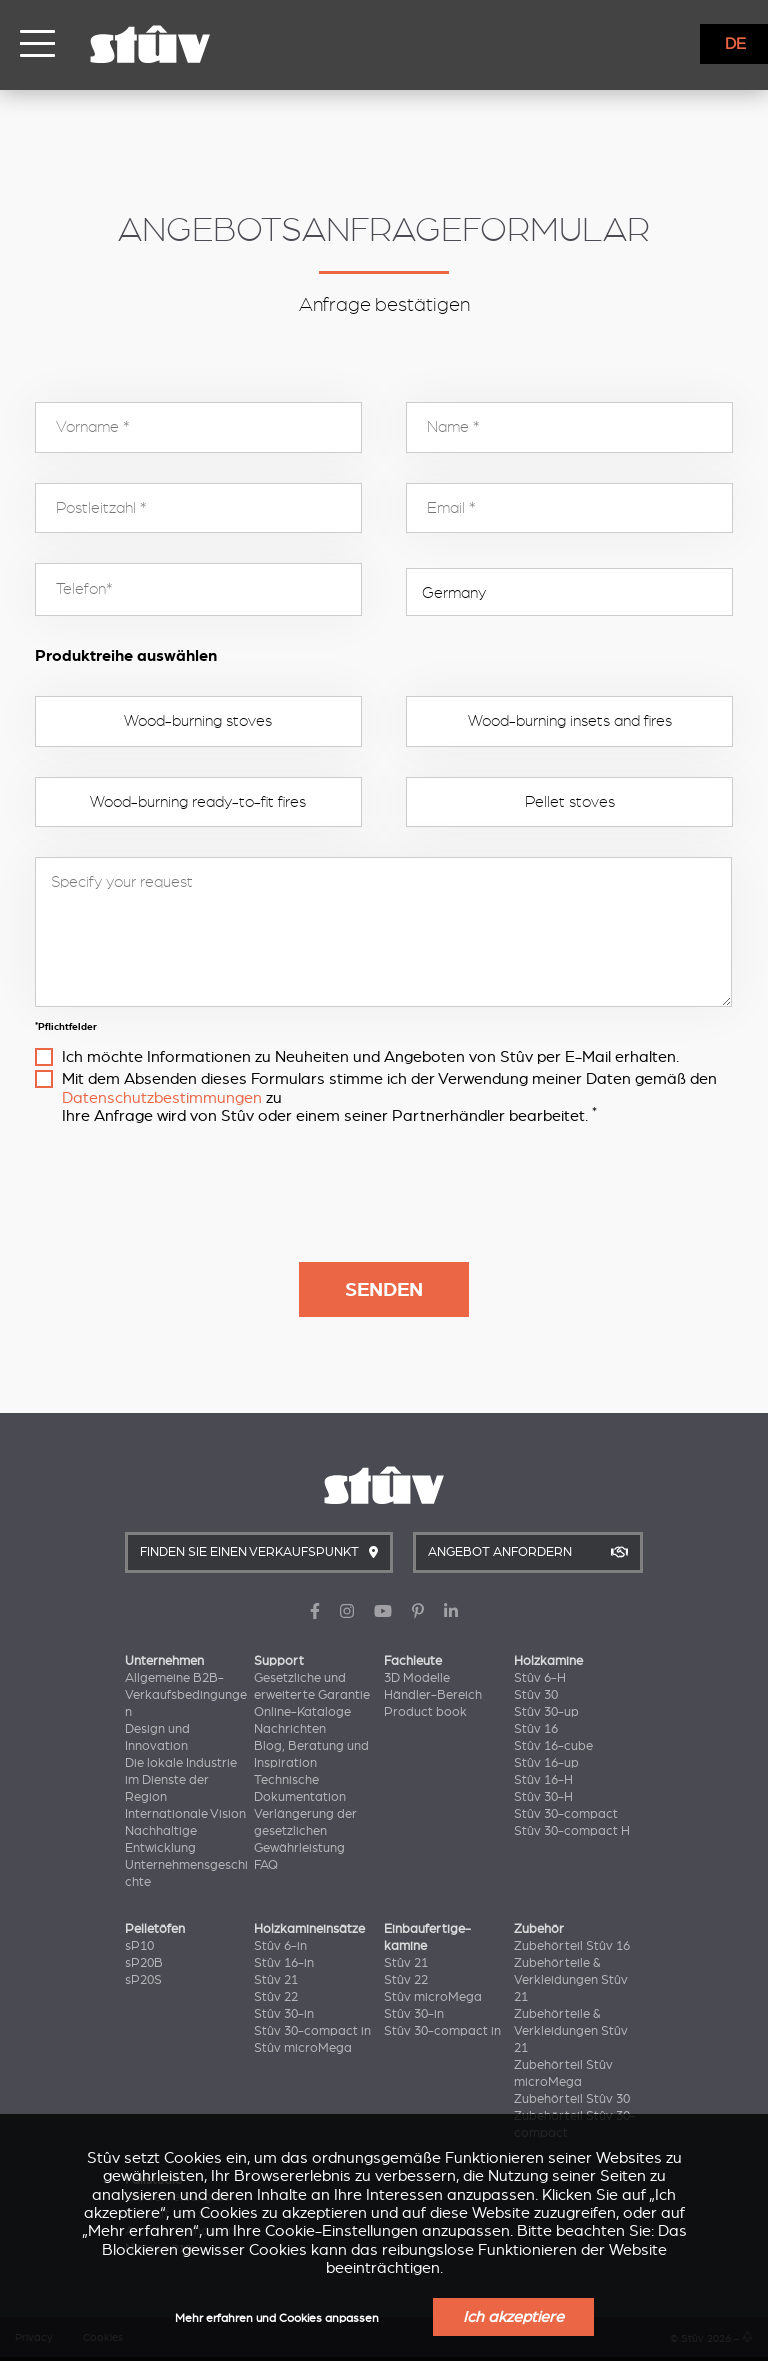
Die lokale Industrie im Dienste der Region (181, 1780)
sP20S (143, 1980)
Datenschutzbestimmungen (162, 1098)
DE (735, 44)
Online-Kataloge (302, 1712)
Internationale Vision (185, 1814)
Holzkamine (548, 1661)
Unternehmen (164, 1661)
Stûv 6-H (540, 1678)
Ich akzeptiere (513, 2317)
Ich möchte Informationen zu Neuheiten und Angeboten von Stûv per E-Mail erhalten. (370, 1057)
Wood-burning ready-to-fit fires (198, 802)
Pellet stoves (570, 802)
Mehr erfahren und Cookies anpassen (277, 2318)
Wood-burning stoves (198, 721)
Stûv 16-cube (553, 1746)
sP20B (144, 1963)
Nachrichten (290, 1729)
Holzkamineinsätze (309, 1929)
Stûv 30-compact (566, 1814)
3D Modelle (417, 1678)
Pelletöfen (155, 1929)
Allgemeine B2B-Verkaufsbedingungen (186, 1695)
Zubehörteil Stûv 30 (572, 2099)
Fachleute (413, 1661)
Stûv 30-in (284, 2014)
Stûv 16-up (546, 1763)
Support (279, 1661)
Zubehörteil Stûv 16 (572, 1946)
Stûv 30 (536, 1695)
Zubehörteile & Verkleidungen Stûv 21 (571, 1980)
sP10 (139, 1946)
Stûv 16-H (543, 1780)
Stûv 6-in (280, 1946)
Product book (425, 1712)
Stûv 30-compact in (312, 2031)
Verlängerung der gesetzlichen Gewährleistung (305, 1831)
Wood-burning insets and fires (570, 721)
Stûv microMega (303, 2048)
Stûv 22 (276, 1997)
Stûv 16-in (284, 1963)
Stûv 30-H (543, 1797)
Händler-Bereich (433, 1695)
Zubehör (539, 1929)
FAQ (266, 1865)
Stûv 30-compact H (572, 1831)
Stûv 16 (536, 1729)
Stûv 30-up (546, 1712)
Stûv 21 (276, 1980)
